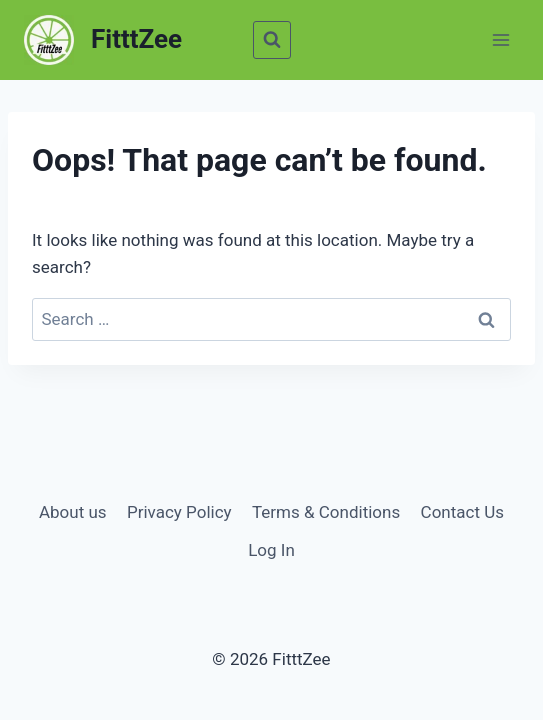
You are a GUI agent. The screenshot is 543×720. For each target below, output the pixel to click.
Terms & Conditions (326, 512)
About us (73, 512)
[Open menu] (500, 39)
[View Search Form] (272, 40)
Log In (271, 550)
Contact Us (462, 512)
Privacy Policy (179, 512)
